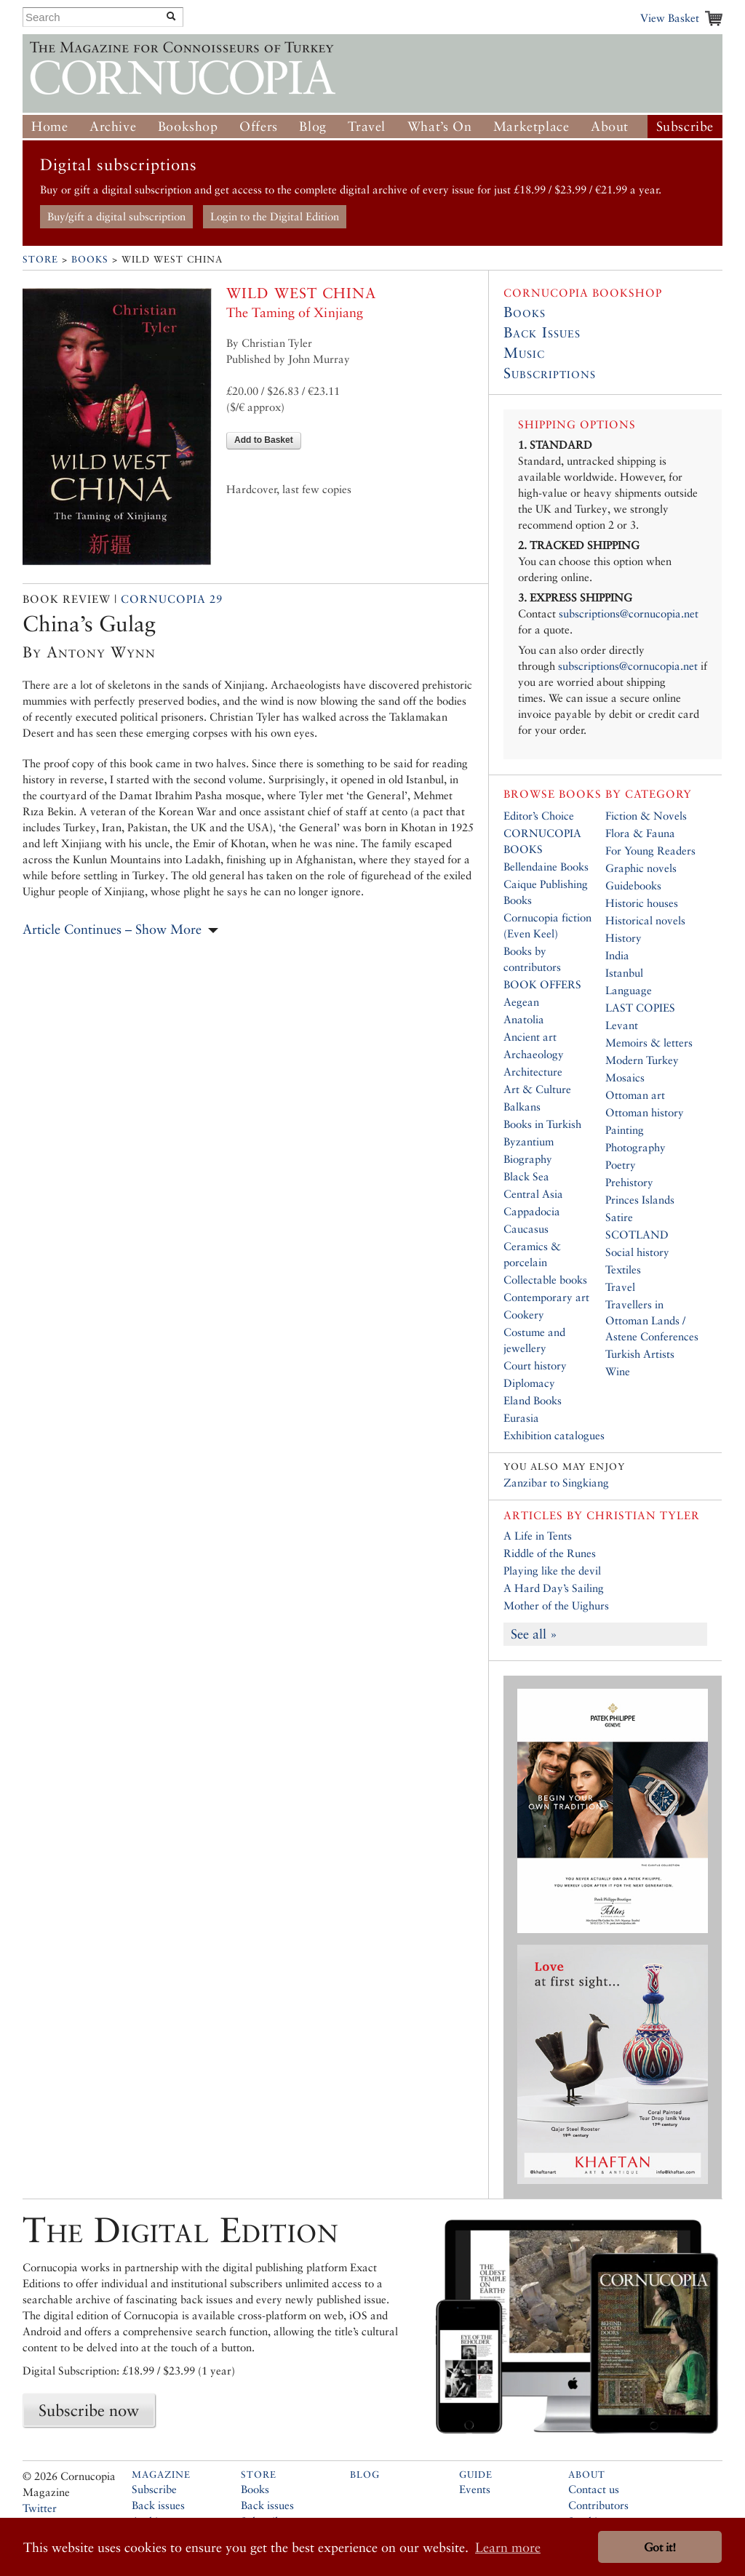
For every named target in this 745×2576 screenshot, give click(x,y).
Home (49, 126)
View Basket (669, 18)
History (623, 938)
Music (524, 352)
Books (89, 259)
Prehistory (629, 1182)
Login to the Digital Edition (274, 216)
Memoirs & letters (649, 1042)
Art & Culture (537, 1089)
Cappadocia (531, 1211)
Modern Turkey (642, 1060)
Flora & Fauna (640, 833)
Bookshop (188, 126)
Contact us (593, 2489)
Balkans (522, 1106)
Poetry (620, 1165)
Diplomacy (529, 1383)
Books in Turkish (542, 1124)
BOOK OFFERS (542, 984)
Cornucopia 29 (172, 599)
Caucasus (526, 1229)
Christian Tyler (643, 1515)
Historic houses (641, 903)
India (617, 955)
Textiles (623, 1269)
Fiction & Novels (646, 815)
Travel (367, 126)
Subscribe (685, 126)
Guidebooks (633, 885)
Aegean (521, 1002)
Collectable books (545, 1279)
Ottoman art (635, 1095)
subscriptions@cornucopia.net (628, 613)
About (610, 126)
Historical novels (645, 920)
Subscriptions (549, 373)
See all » (534, 1633)
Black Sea (526, 1176)
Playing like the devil (552, 1570)
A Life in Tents (537, 1535)
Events (474, 2489)
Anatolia (523, 1019)
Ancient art (530, 1037)
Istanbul (624, 973)
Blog (312, 126)
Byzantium (528, 1141)
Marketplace (531, 126)
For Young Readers (650, 850)
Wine (617, 1371)
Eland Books (532, 1400)
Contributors (598, 2505)
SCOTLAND (637, 1234)
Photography (635, 1147)
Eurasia (521, 1418)
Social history (637, 1252)
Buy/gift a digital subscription (116, 216)
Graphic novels (641, 868)
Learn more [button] (508, 2547)
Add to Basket (263, 440)
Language (628, 990)
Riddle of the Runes (549, 1553)
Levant (621, 1025)
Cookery (523, 1314)
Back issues (158, 2505)
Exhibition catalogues (554, 1435)
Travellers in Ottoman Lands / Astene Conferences (651, 1320)
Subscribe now (89, 2410)
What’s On (439, 126)
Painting (624, 1130)
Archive (112, 126)
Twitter (40, 2508)
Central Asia (533, 1194)
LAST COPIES (640, 1007)
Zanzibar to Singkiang (556, 1482)
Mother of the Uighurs (556, 1605)
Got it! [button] (660, 2547)
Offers (258, 126)
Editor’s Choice (538, 815)
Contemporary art (546, 1297)
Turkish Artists (639, 1354)
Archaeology (533, 1054)
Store (40, 259)
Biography (527, 1159)
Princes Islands (639, 1199)
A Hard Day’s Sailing (553, 1588)
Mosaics (625, 1077)
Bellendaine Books (546, 866)
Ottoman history (644, 1112)
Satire (619, 1217)
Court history (535, 1365)
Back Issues (542, 332)
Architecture (532, 1071)
